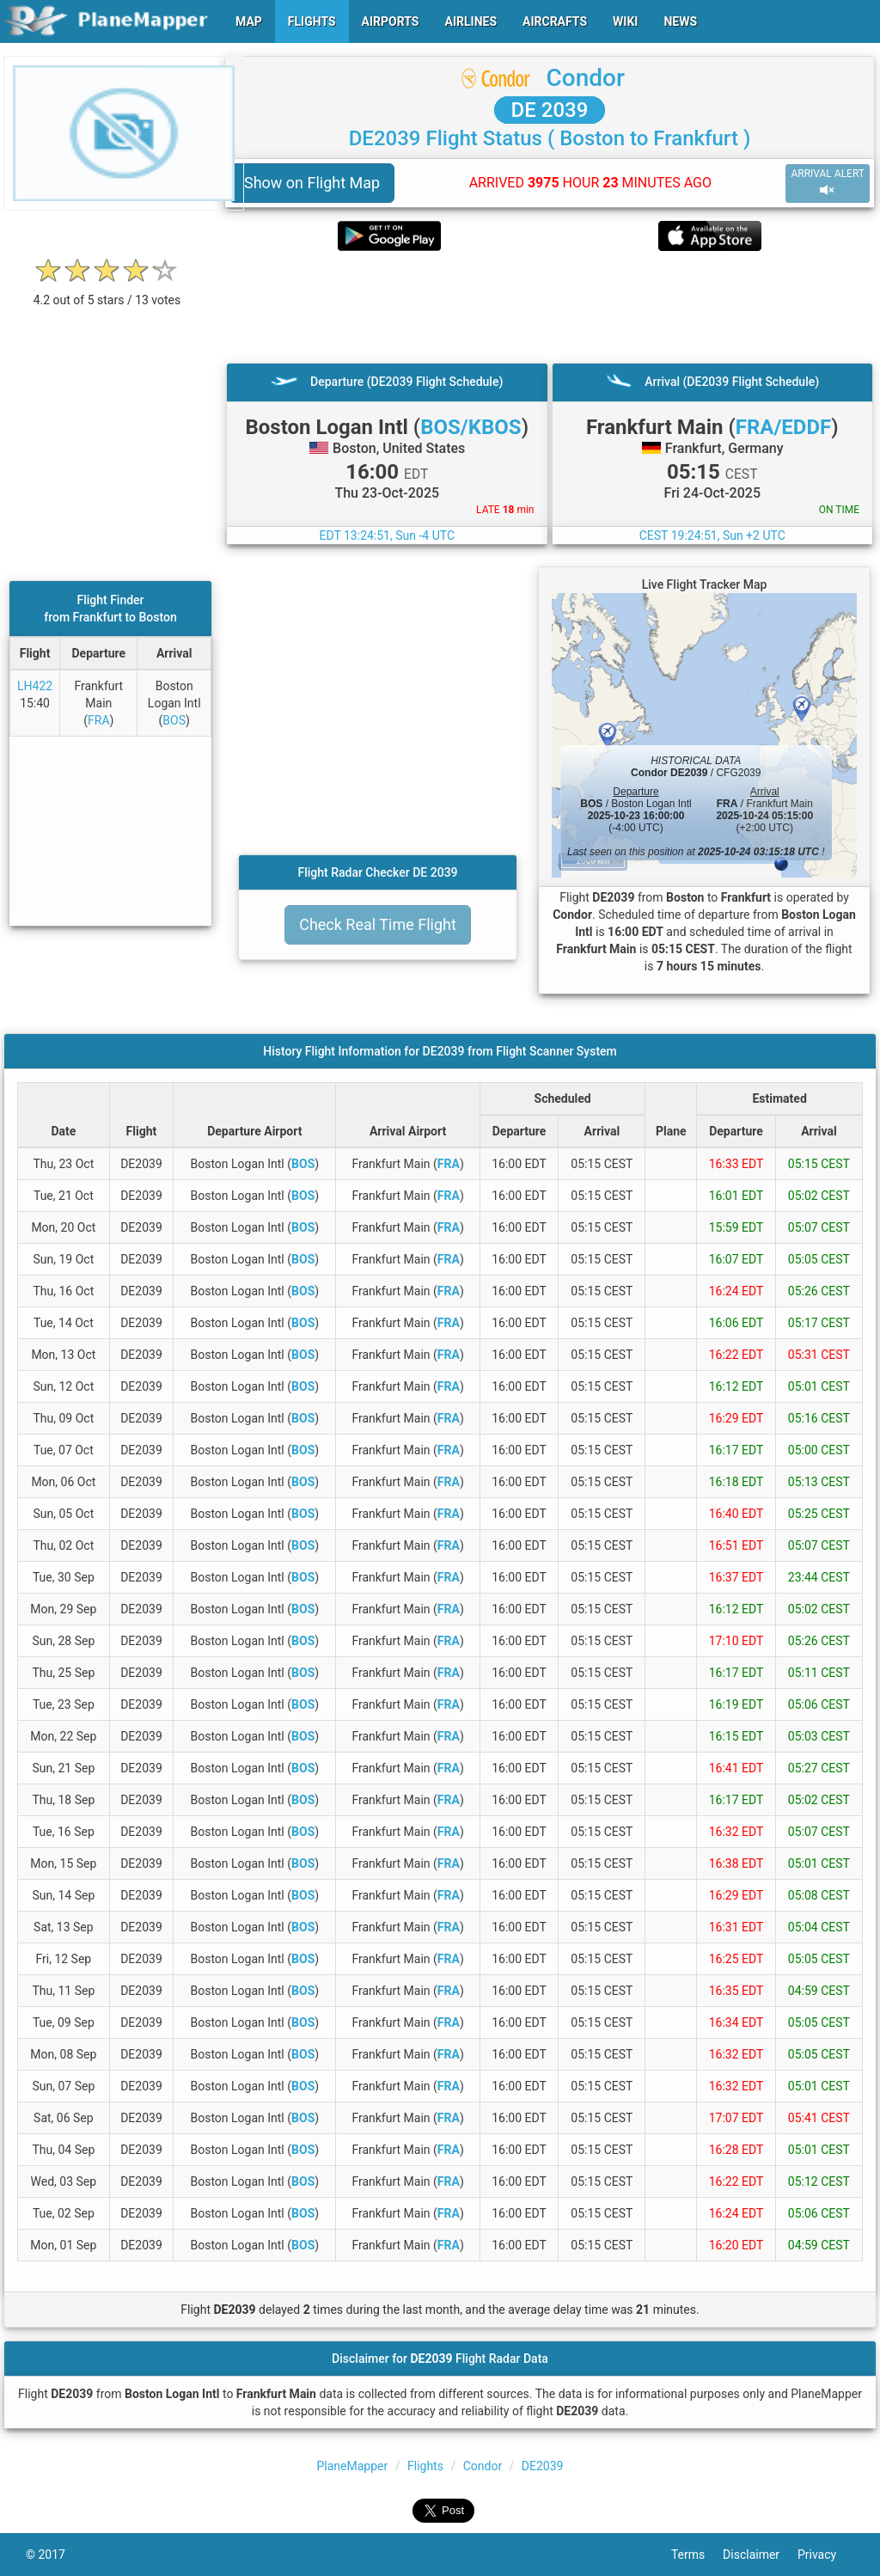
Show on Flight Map (312, 183)
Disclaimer (760, 2554)
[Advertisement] (549, 307)
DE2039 (543, 2466)
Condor (586, 78)
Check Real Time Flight (377, 924)
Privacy (826, 2554)
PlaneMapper (352, 2466)
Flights (425, 2466)
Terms (697, 2554)
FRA (99, 720)
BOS (174, 720)
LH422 (34, 686)
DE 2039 (550, 110)
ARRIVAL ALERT (828, 183)
